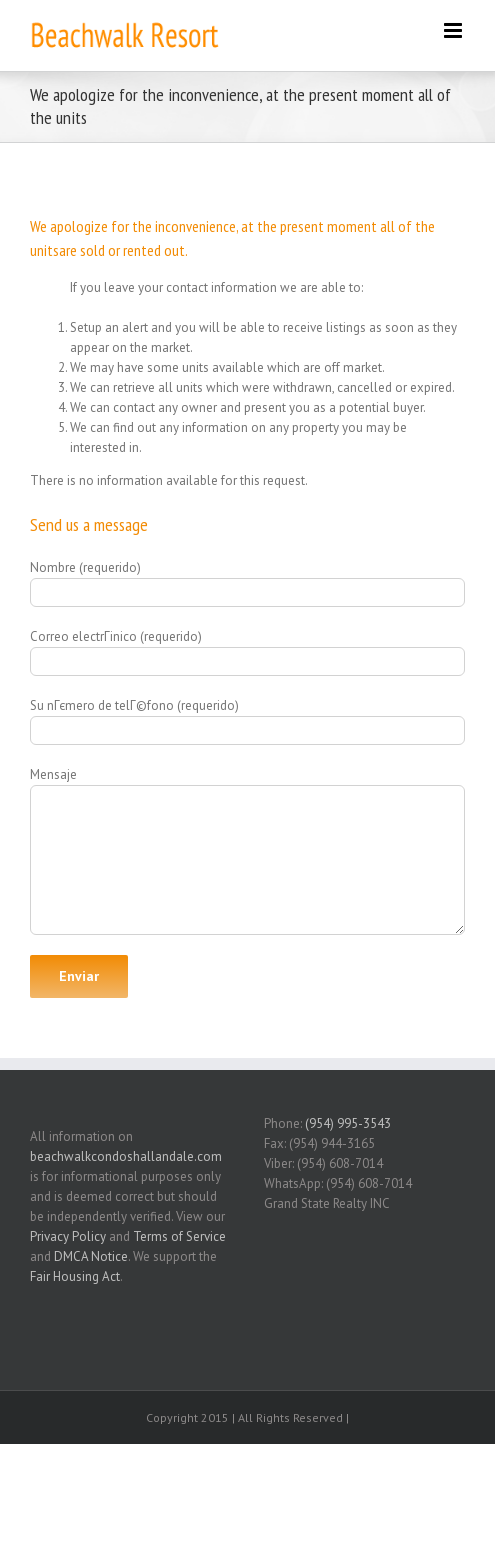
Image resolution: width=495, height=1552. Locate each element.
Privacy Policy (68, 1236)
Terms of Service (179, 1236)
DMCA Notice (91, 1256)
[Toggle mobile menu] (454, 30)
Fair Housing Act (75, 1276)
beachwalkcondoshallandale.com (126, 1156)
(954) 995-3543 (348, 1123)
